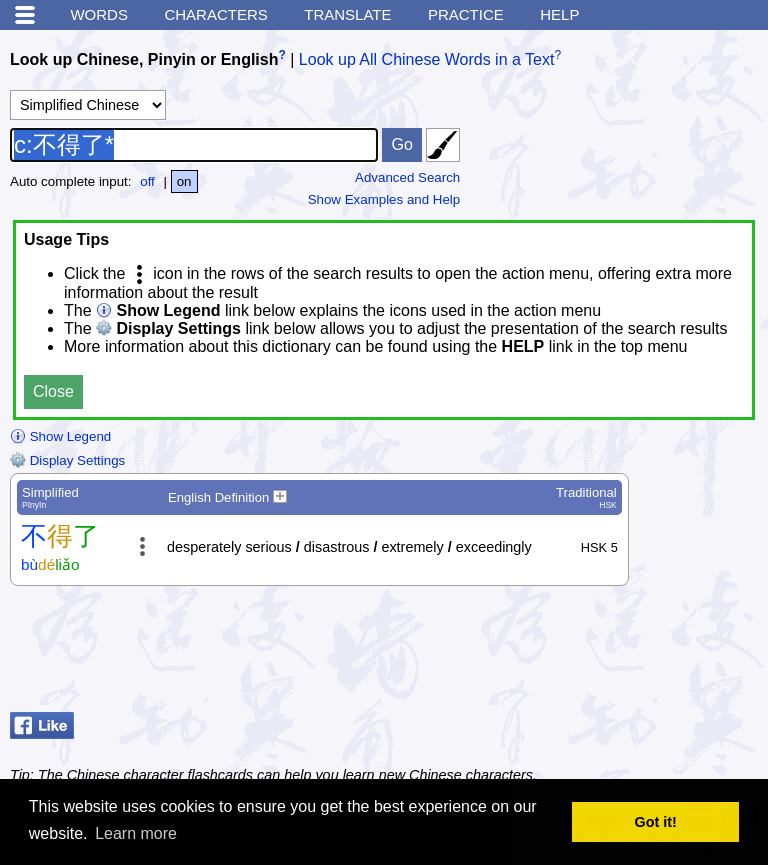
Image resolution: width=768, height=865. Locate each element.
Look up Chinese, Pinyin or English (144, 59)
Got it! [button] (656, 822)
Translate (347, 14)
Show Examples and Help (384, 199)
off (147, 181)
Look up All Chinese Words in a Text (427, 59)
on (184, 181)
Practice (466, 14)
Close (53, 391)
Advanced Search (407, 177)
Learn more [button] (136, 833)
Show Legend (60, 436)
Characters (215, 14)
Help (559, 14)
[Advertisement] (598, 654)
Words (99, 14)
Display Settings (67, 460)
